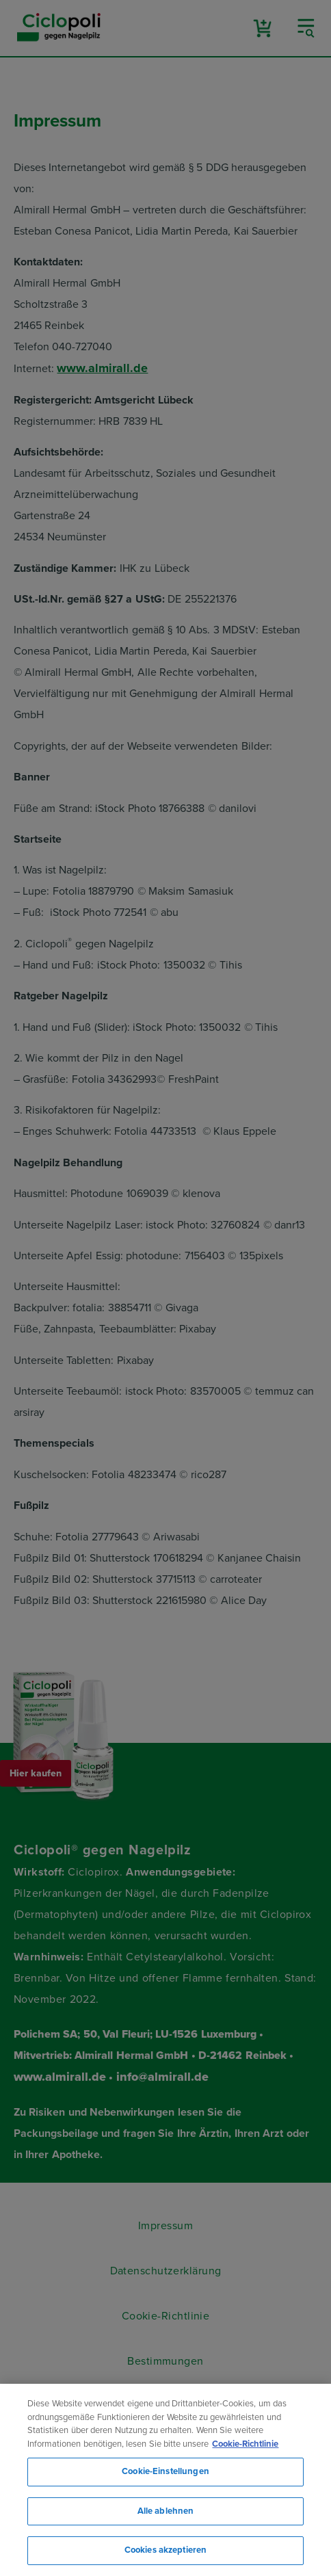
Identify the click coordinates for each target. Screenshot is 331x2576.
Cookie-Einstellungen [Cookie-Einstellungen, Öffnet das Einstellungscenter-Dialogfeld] (165, 2471)
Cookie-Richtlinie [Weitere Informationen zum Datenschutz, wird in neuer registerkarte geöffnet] (245, 2444)
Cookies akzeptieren (165, 2550)
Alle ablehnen (165, 2511)
